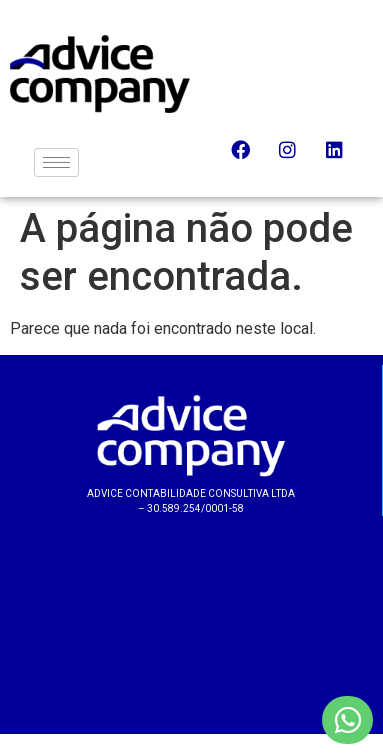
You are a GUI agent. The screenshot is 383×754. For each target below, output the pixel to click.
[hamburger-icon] (56, 162)
